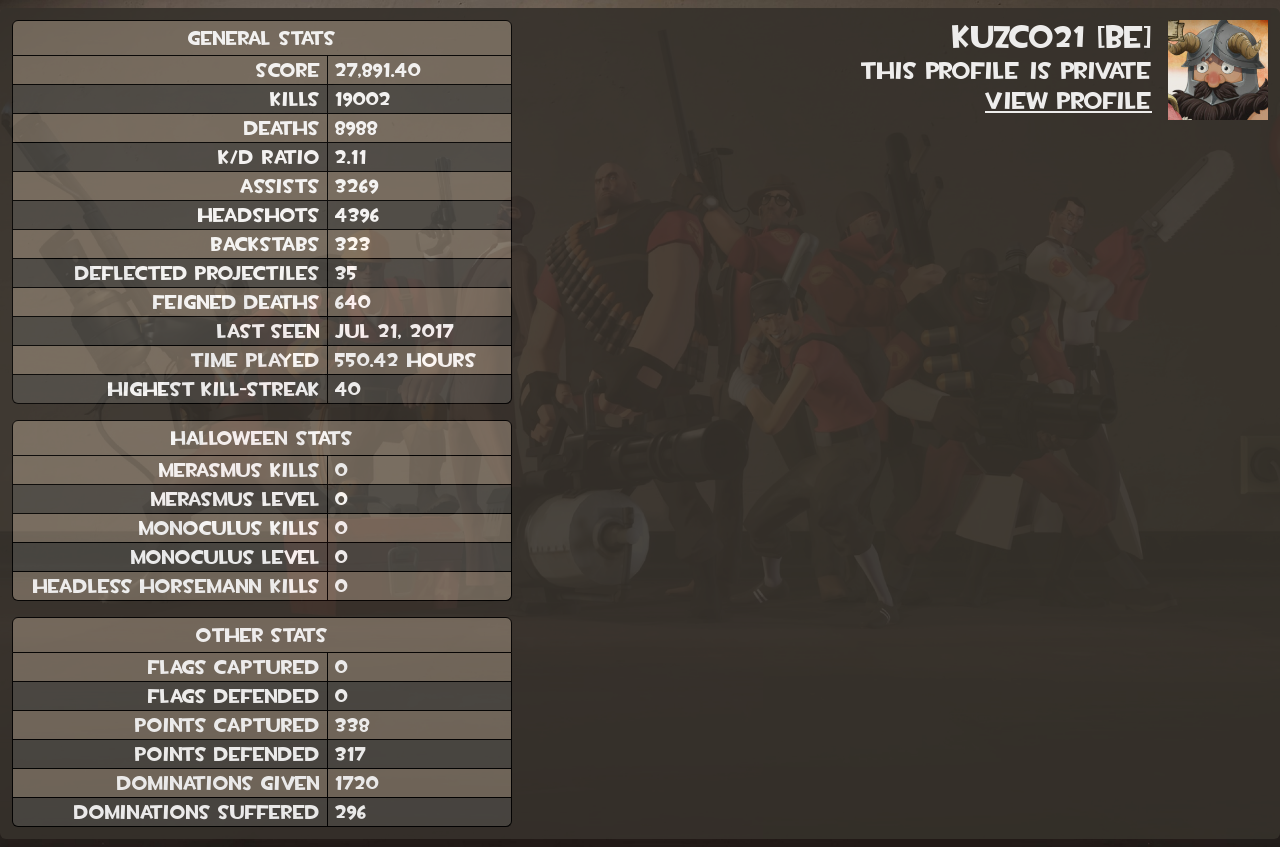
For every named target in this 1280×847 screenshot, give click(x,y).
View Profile (1068, 101)
